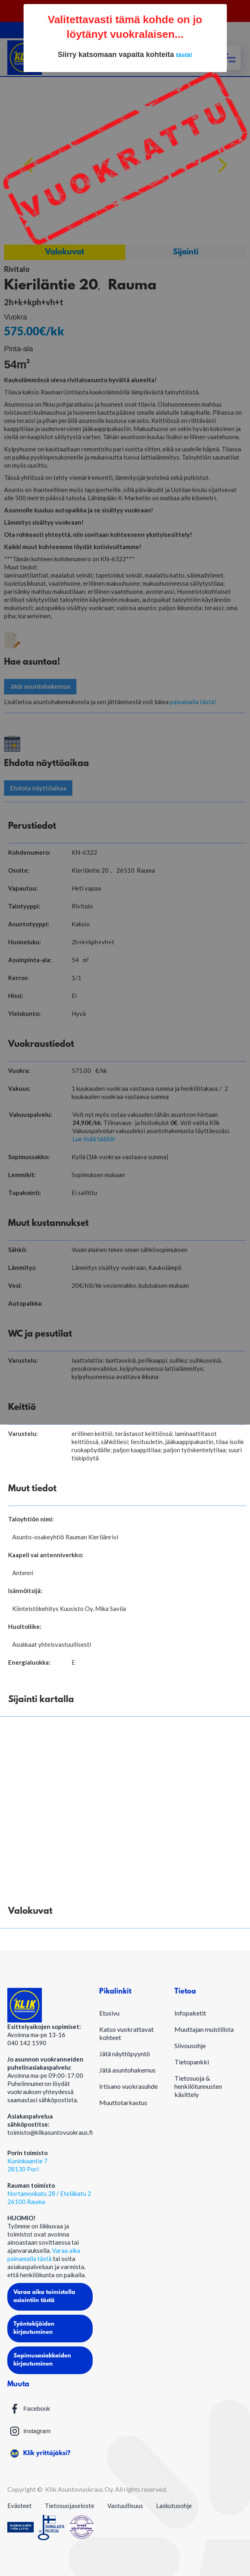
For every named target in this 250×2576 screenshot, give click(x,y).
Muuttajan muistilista (204, 2029)
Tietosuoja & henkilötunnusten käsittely (198, 2086)
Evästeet (19, 2505)
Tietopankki (191, 2062)
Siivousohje (190, 2045)
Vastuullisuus (125, 2505)
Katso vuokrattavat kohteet (126, 2033)
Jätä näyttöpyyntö (124, 2053)
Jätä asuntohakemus (127, 2070)
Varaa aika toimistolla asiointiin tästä (44, 2296)
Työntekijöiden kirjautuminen (33, 2328)
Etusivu (109, 2013)
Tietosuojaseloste (69, 2505)
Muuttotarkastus (123, 2102)
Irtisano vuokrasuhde (128, 2086)
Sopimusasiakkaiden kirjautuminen (42, 2360)
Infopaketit (190, 2013)
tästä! (184, 54)
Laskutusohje (174, 2505)
